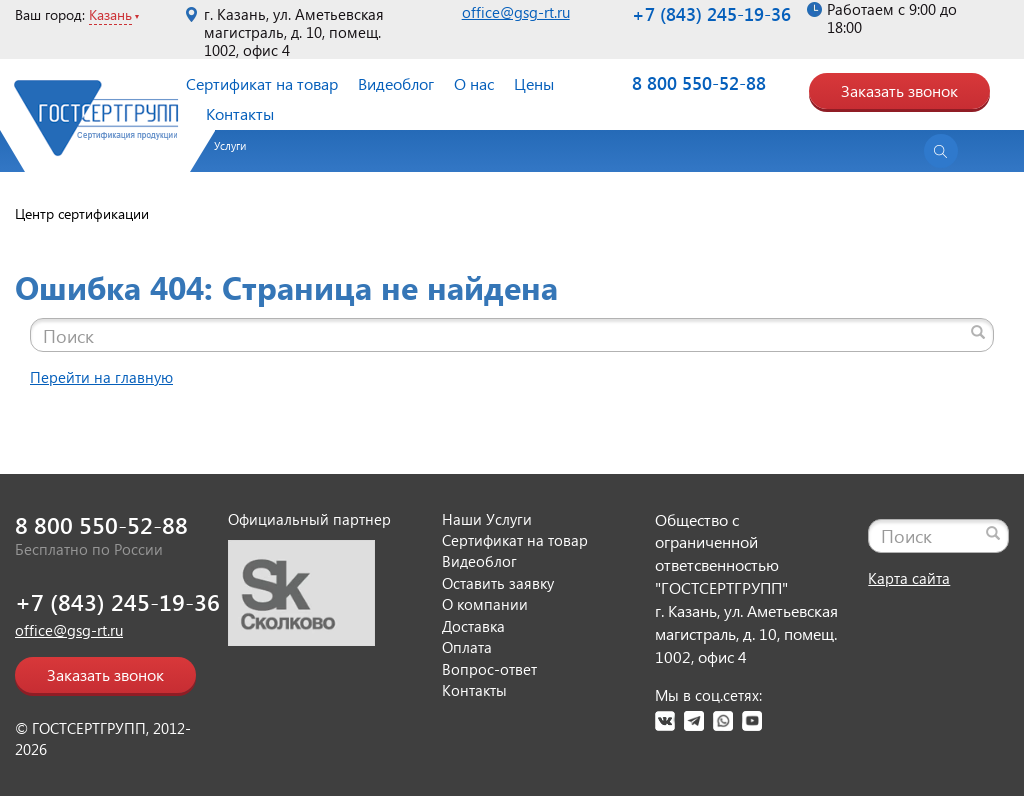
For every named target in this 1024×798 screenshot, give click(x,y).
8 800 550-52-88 (699, 82)
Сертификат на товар (262, 83)
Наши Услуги (487, 519)
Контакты (240, 113)
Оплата (467, 647)
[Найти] (978, 332)
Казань (110, 14)
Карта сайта (909, 578)
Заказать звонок (899, 90)
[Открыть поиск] (941, 151)
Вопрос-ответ (489, 669)
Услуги (230, 145)
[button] (220, 153)
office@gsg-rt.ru (516, 12)
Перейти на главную (101, 377)
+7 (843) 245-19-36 (711, 13)
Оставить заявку (498, 583)
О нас (474, 83)
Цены (534, 83)
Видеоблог (396, 83)
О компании (485, 604)
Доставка (473, 626)
